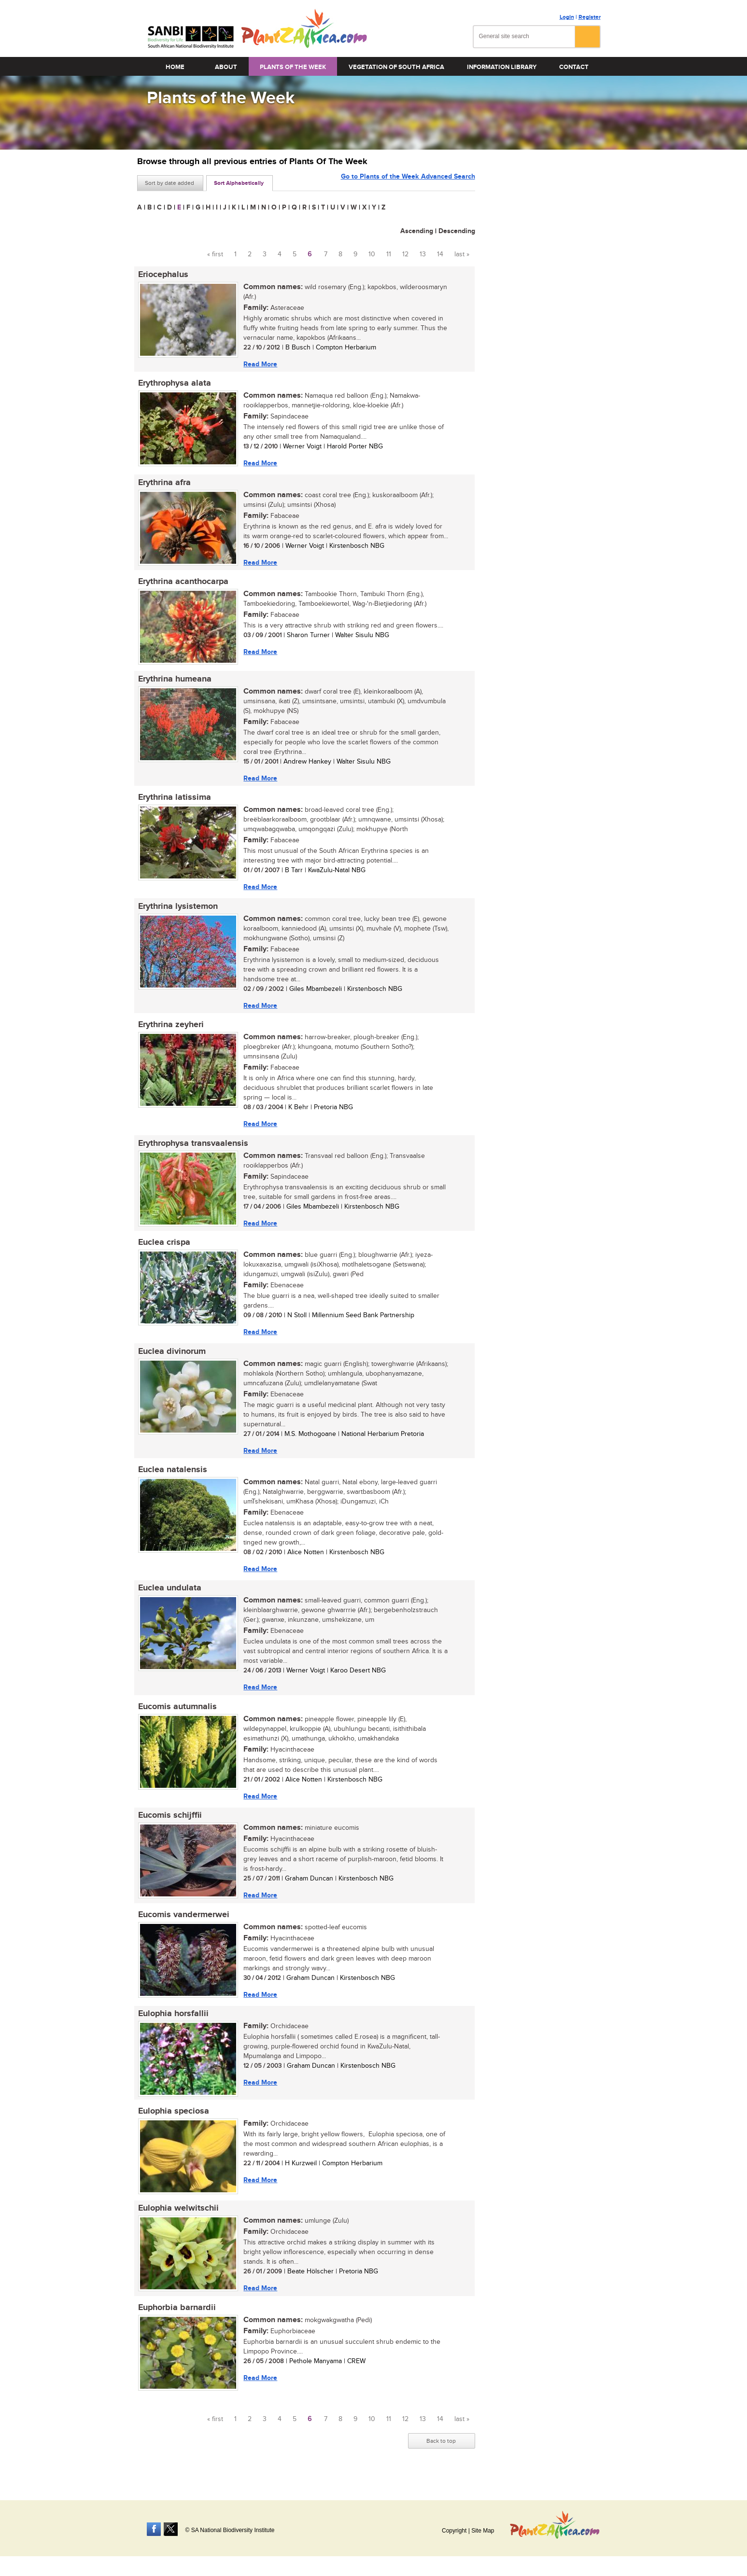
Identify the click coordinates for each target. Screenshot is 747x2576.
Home (175, 67)
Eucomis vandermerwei (182, 1926)
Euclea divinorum (171, 1358)
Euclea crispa (163, 1249)
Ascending (416, 231)
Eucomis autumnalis (176, 1716)
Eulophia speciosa (172, 2123)
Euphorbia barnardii (176, 2321)
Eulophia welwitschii (177, 2221)
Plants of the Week (293, 67)
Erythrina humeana (174, 682)
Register (589, 17)
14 (440, 254)
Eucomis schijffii (169, 1826)
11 (388, 254)
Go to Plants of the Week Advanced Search (408, 182)
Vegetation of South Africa (396, 67)
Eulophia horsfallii (172, 2025)
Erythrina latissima (173, 801)
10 (371, 254)
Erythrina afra (163, 484)
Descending (456, 231)
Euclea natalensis (171, 1478)
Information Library (501, 67)
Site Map (482, 2530)
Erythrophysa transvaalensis (192, 1149)
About (226, 67)
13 (423, 254)
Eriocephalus (162, 274)
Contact (574, 67)
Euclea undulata (168, 1597)
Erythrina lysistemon (177, 910)
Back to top (441, 2455)
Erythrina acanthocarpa (182, 584)
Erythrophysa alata (173, 384)
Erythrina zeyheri (170, 1030)
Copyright (454, 2530)
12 (405, 254)
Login (567, 17)
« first (215, 254)
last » (461, 254)
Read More (259, 364)
